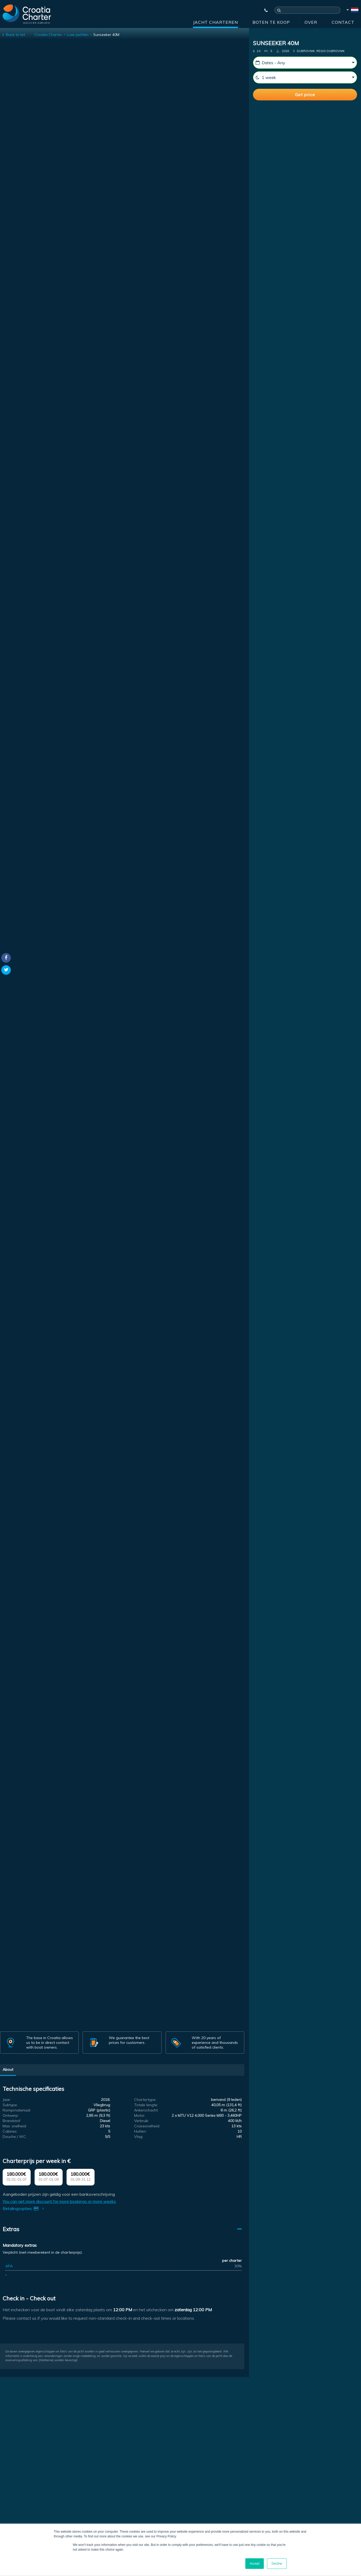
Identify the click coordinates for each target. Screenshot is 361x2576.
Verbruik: (141, 2120)
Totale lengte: (146, 2104)
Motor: (139, 2115)
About (8, 2069)
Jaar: (7, 2099)
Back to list (15, 34)
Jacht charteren (215, 22)
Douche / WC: (15, 2136)
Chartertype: (145, 2099)
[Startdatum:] (305, 63)
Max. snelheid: (15, 2126)
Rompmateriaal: (17, 2110)
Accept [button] (255, 2563)
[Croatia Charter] (27, 14)
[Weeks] (305, 77)
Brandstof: (12, 2120)
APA (9, 2266)
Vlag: (138, 2136)
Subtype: (10, 2104)
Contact (343, 22)
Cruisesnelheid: (147, 2126)
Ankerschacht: (146, 2110)
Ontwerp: (11, 2115)
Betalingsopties (24, 2208)
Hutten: (140, 2131)
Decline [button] (276, 2563)
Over (310, 22)
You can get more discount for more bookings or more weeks (59, 2201)
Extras (11, 2229)
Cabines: (10, 2131)
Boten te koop (271, 22)
